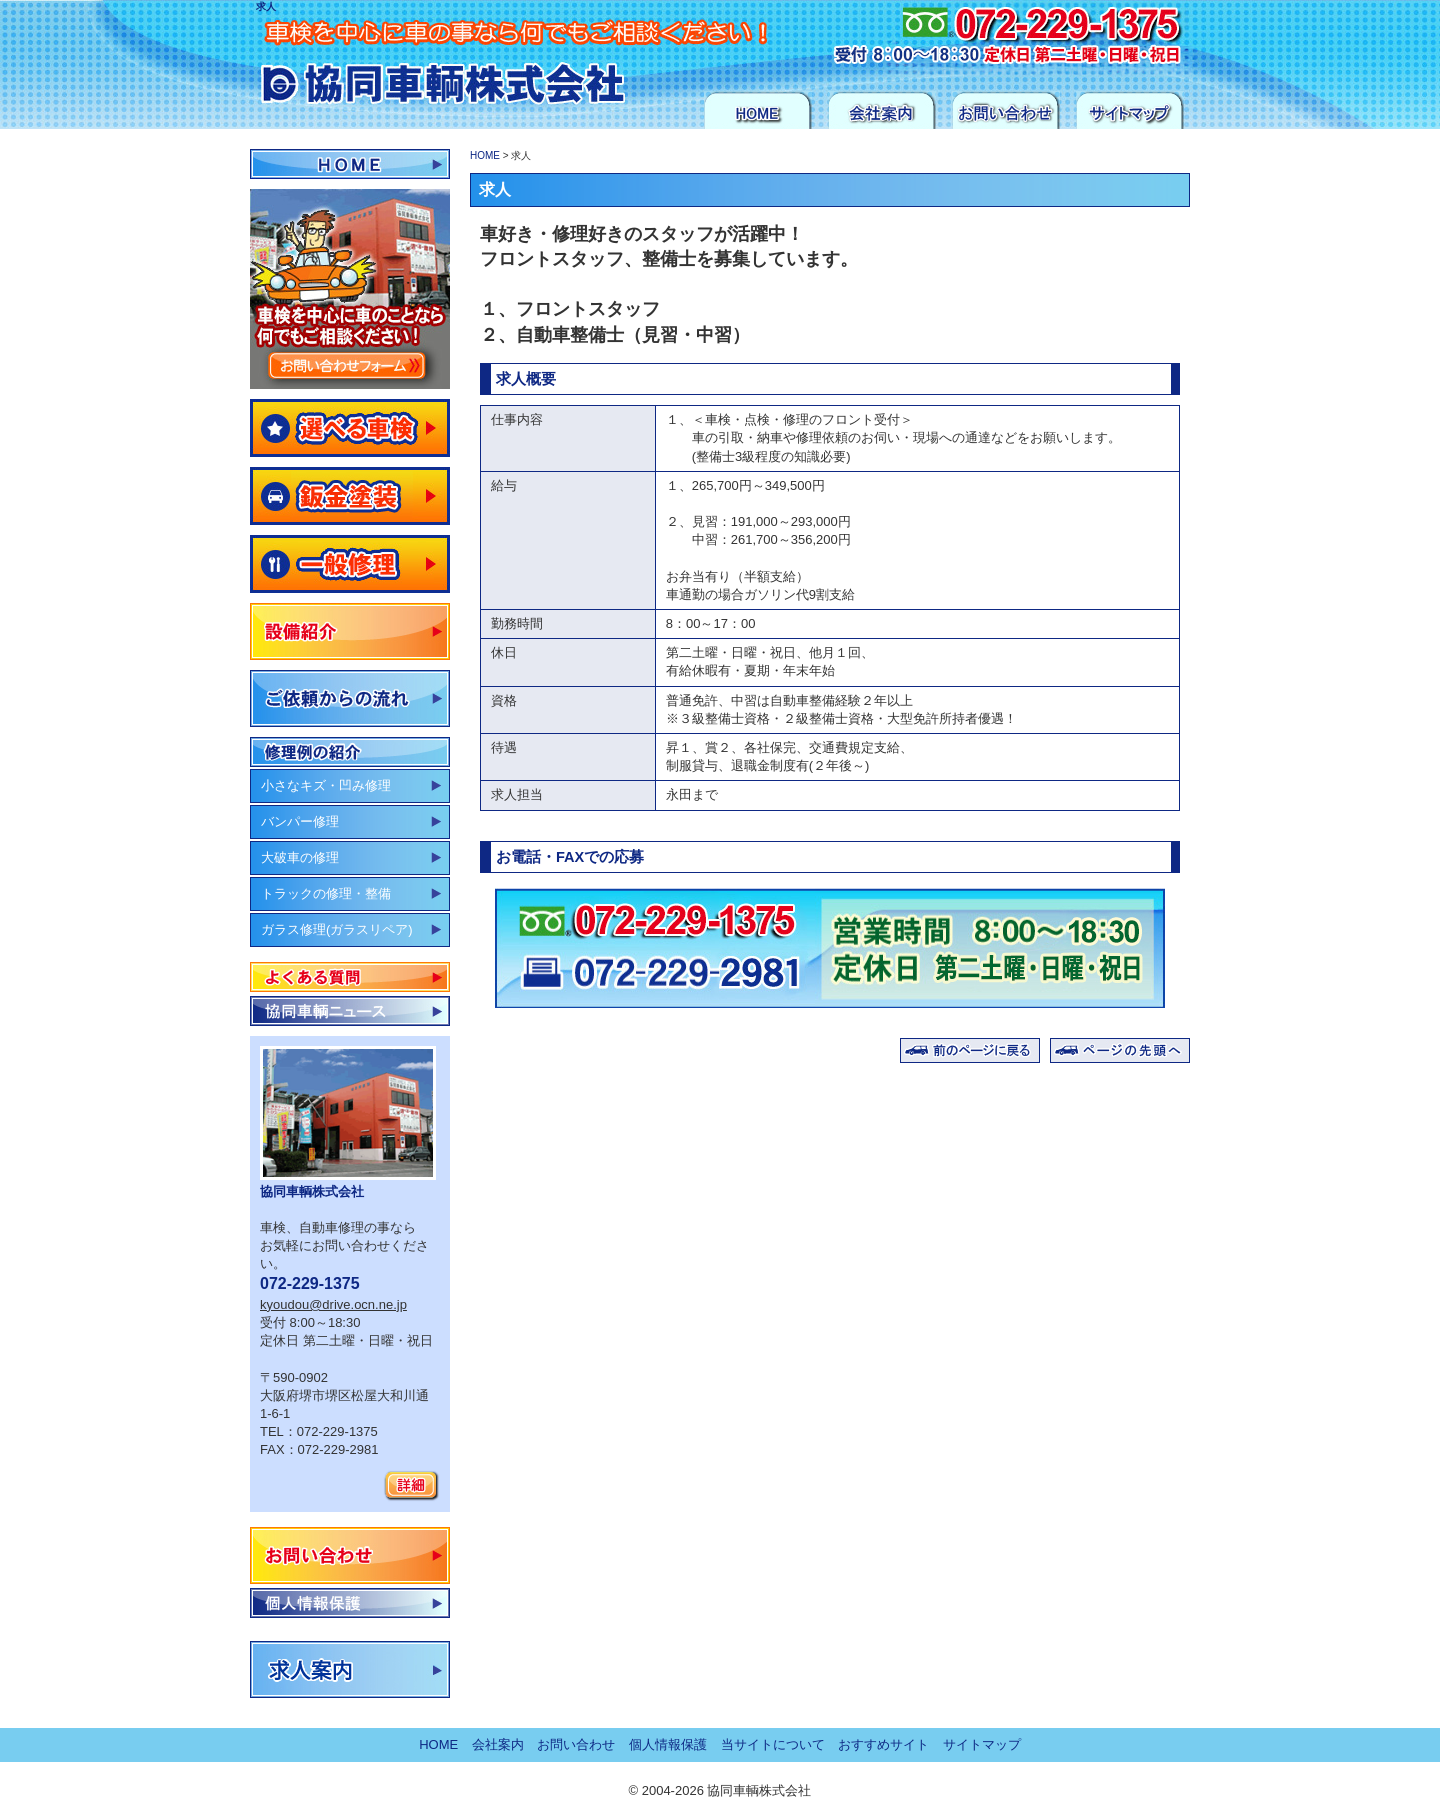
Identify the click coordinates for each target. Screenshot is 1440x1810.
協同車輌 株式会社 (416, 69)
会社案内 (882, 110)
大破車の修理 (300, 857)
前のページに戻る (970, 1050)
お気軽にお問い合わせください (931, 35)
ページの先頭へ (1120, 1050)
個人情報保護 (350, 1603)
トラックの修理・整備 (326, 893)
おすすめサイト (883, 1744)
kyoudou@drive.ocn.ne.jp (333, 1304)
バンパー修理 (300, 821)
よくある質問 (350, 977)
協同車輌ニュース (350, 1011)
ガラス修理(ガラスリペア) (337, 929)
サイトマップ (1130, 110)
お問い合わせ (1006, 110)
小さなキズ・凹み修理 (326, 785)
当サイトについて (773, 1744)
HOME (758, 110)
